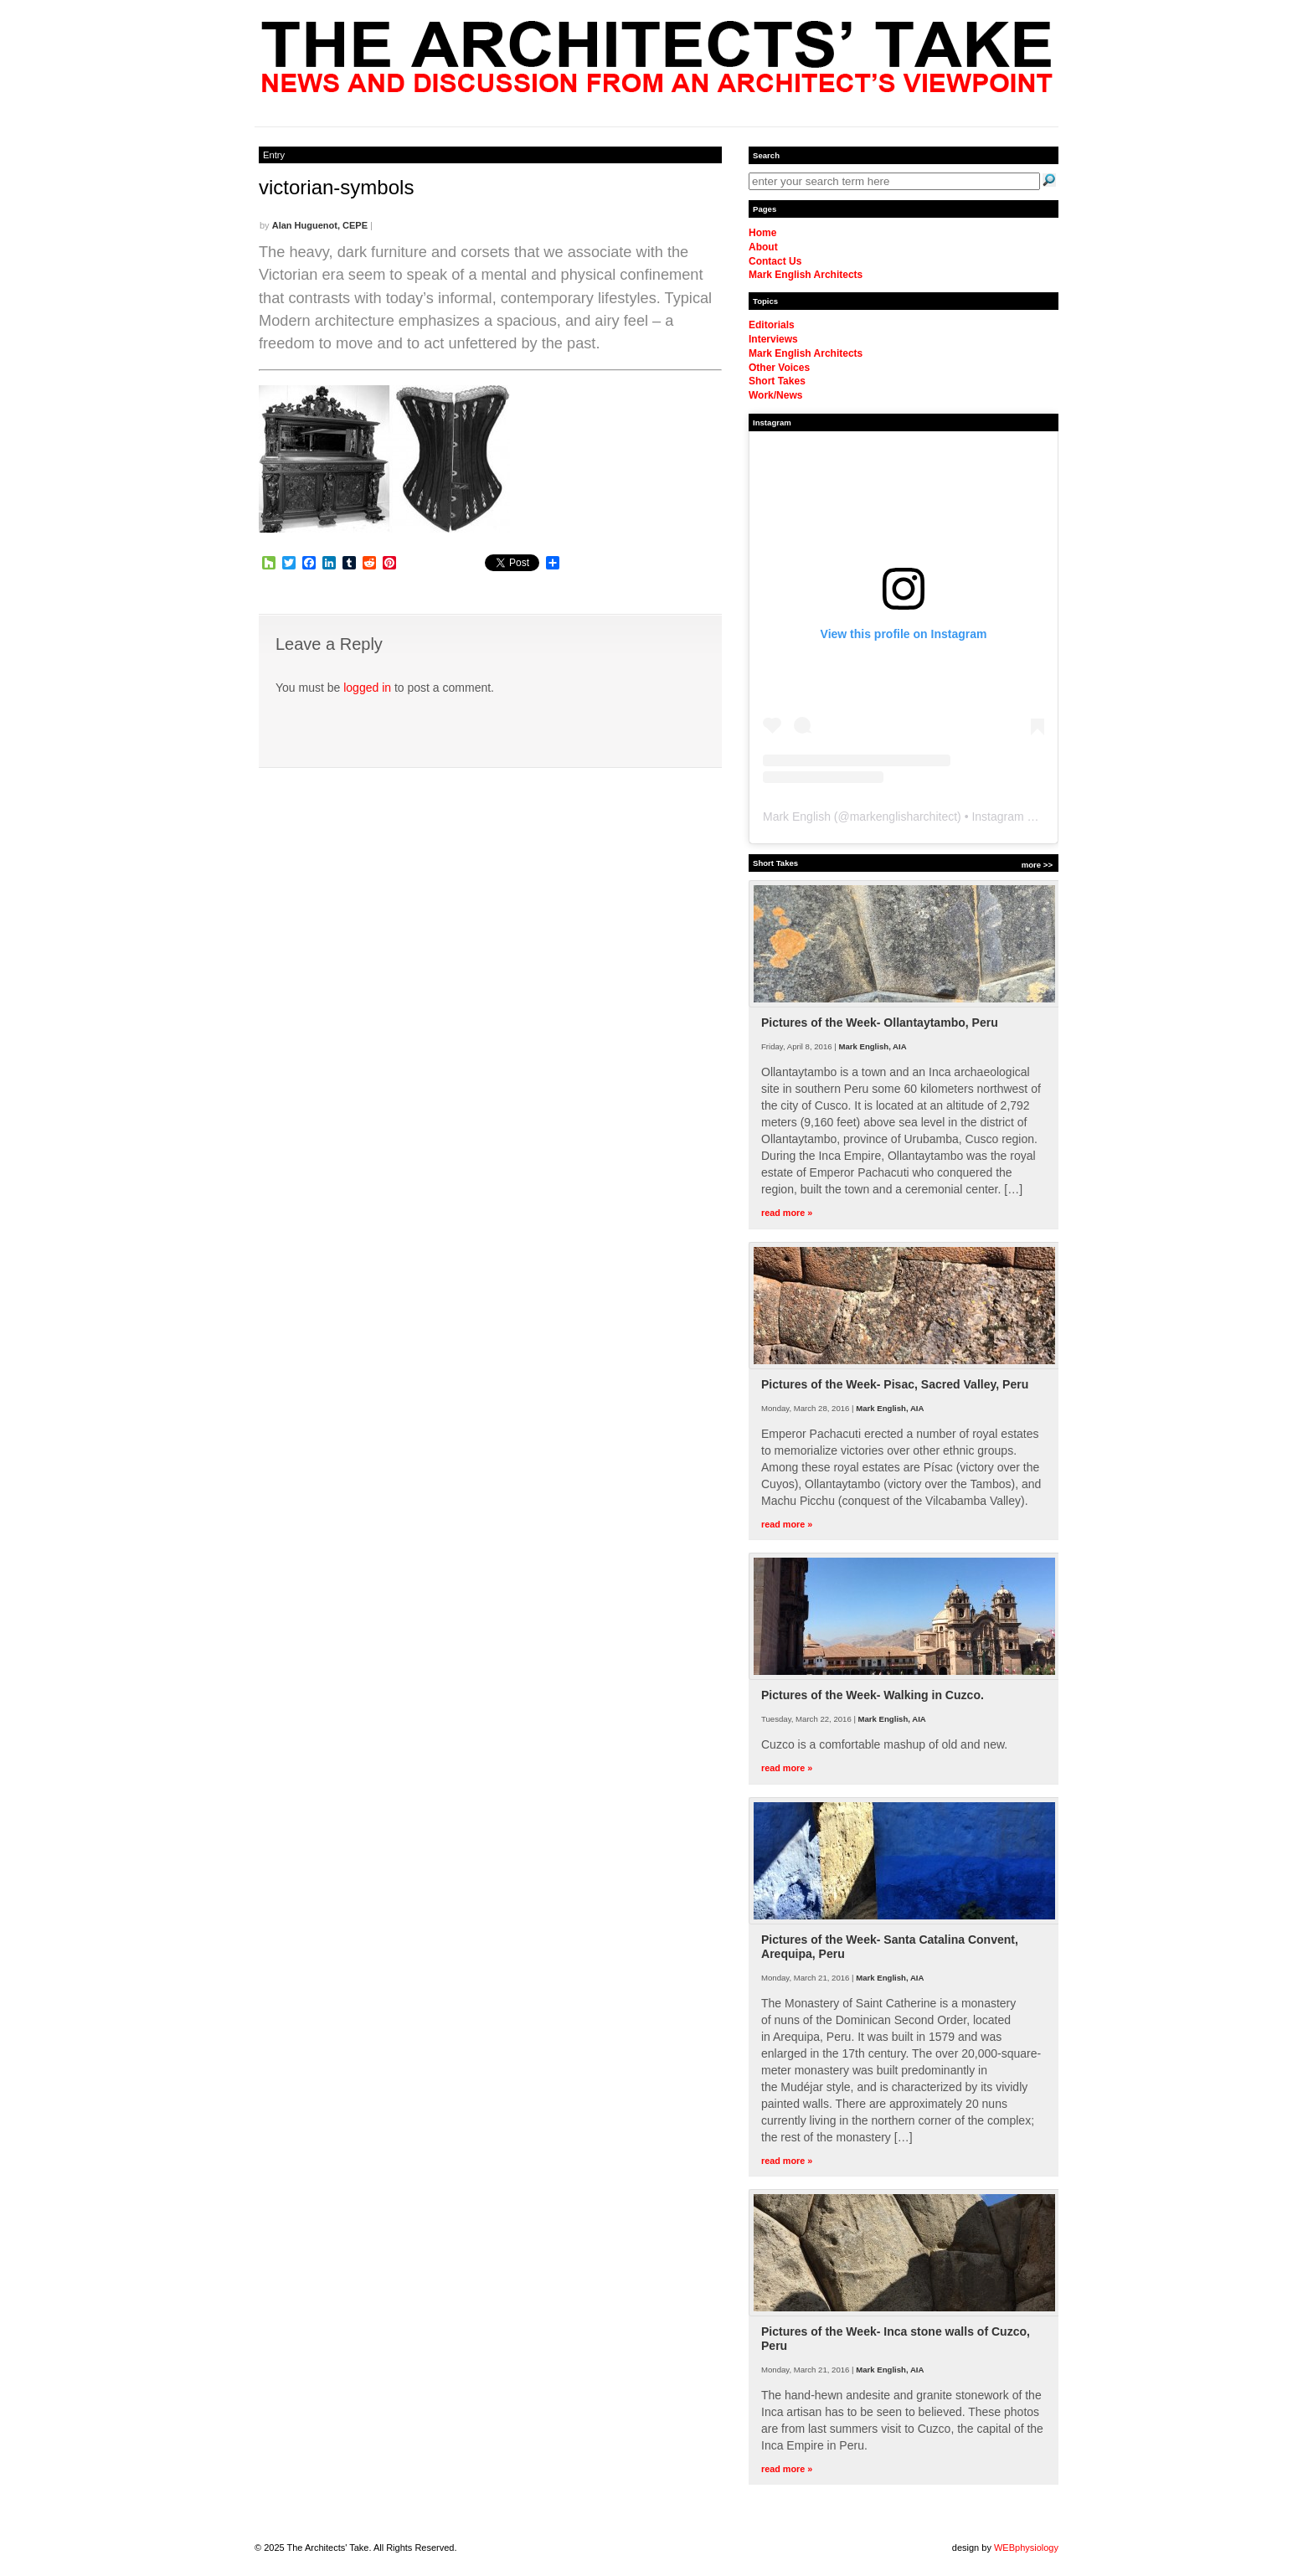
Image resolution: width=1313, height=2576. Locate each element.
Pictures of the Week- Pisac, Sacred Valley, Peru (894, 1384)
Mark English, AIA (872, 1046)
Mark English (797, 816)
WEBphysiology (1026, 2548)
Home (762, 233)
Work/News (775, 395)
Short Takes (777, 381)
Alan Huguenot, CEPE (320, 225)
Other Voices (779, 368)
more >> (1037, 864)
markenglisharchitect (903, 816)
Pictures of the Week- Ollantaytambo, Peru (879, 1022)
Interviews (773, 339)
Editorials (772, 325)
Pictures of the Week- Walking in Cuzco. (872, 1695)
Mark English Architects (805, 275)
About (763, 247)
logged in (367, 687)
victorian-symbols (336, 187)
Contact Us (775, 261)
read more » (786, 1213)
